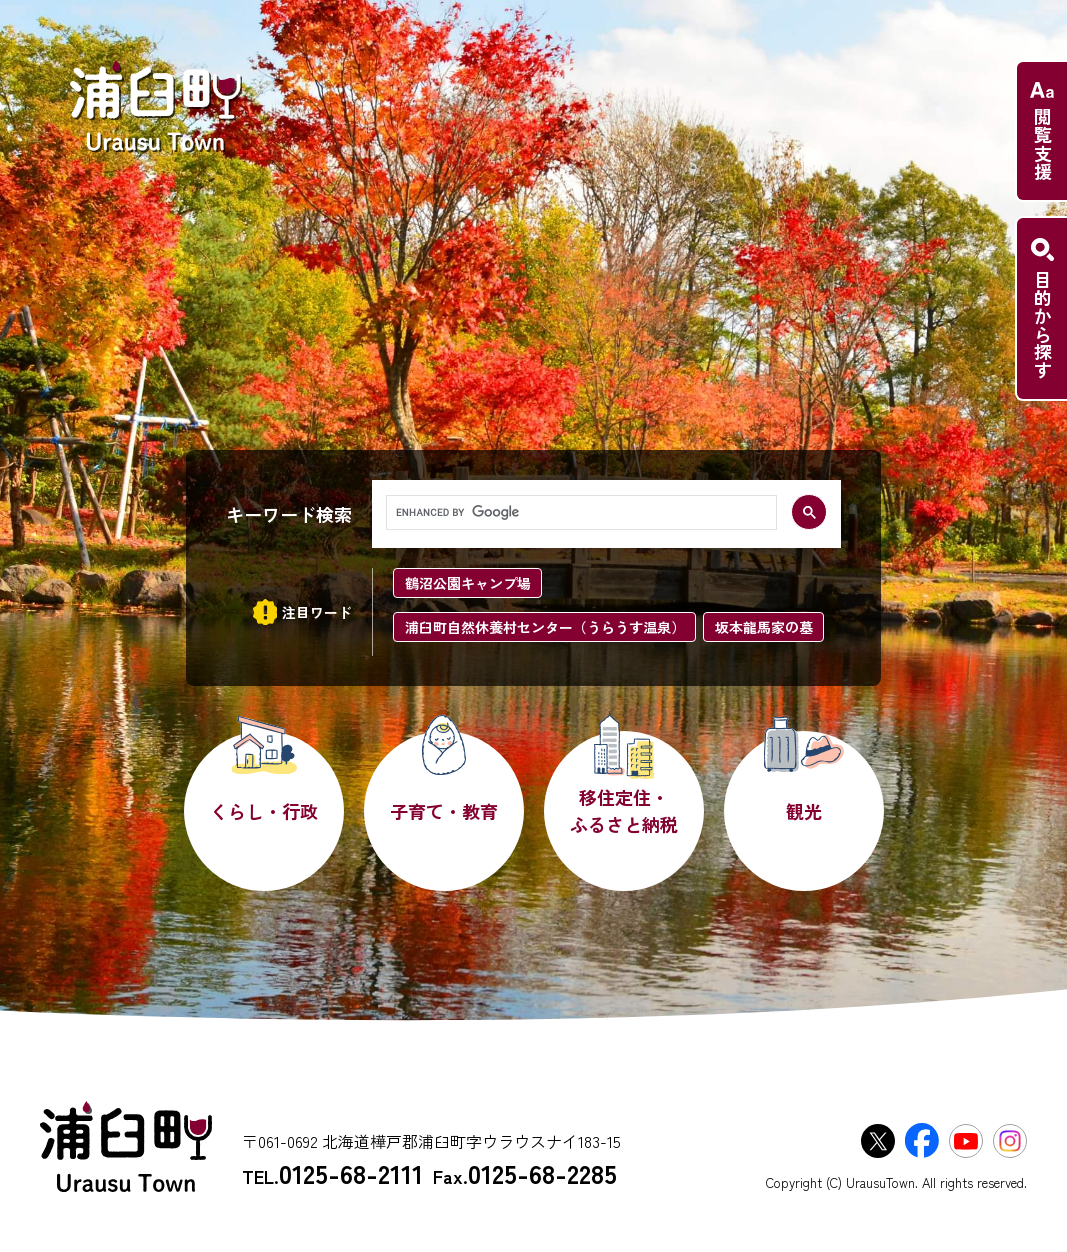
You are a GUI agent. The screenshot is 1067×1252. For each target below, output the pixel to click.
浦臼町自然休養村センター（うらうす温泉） (545, 627)
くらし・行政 (264, 811)
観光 (804, 811)
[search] (579, 513)
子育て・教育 (444, 811)
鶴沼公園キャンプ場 (468, 583)
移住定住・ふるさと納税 (624, 810)
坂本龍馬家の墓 (764, 627)
